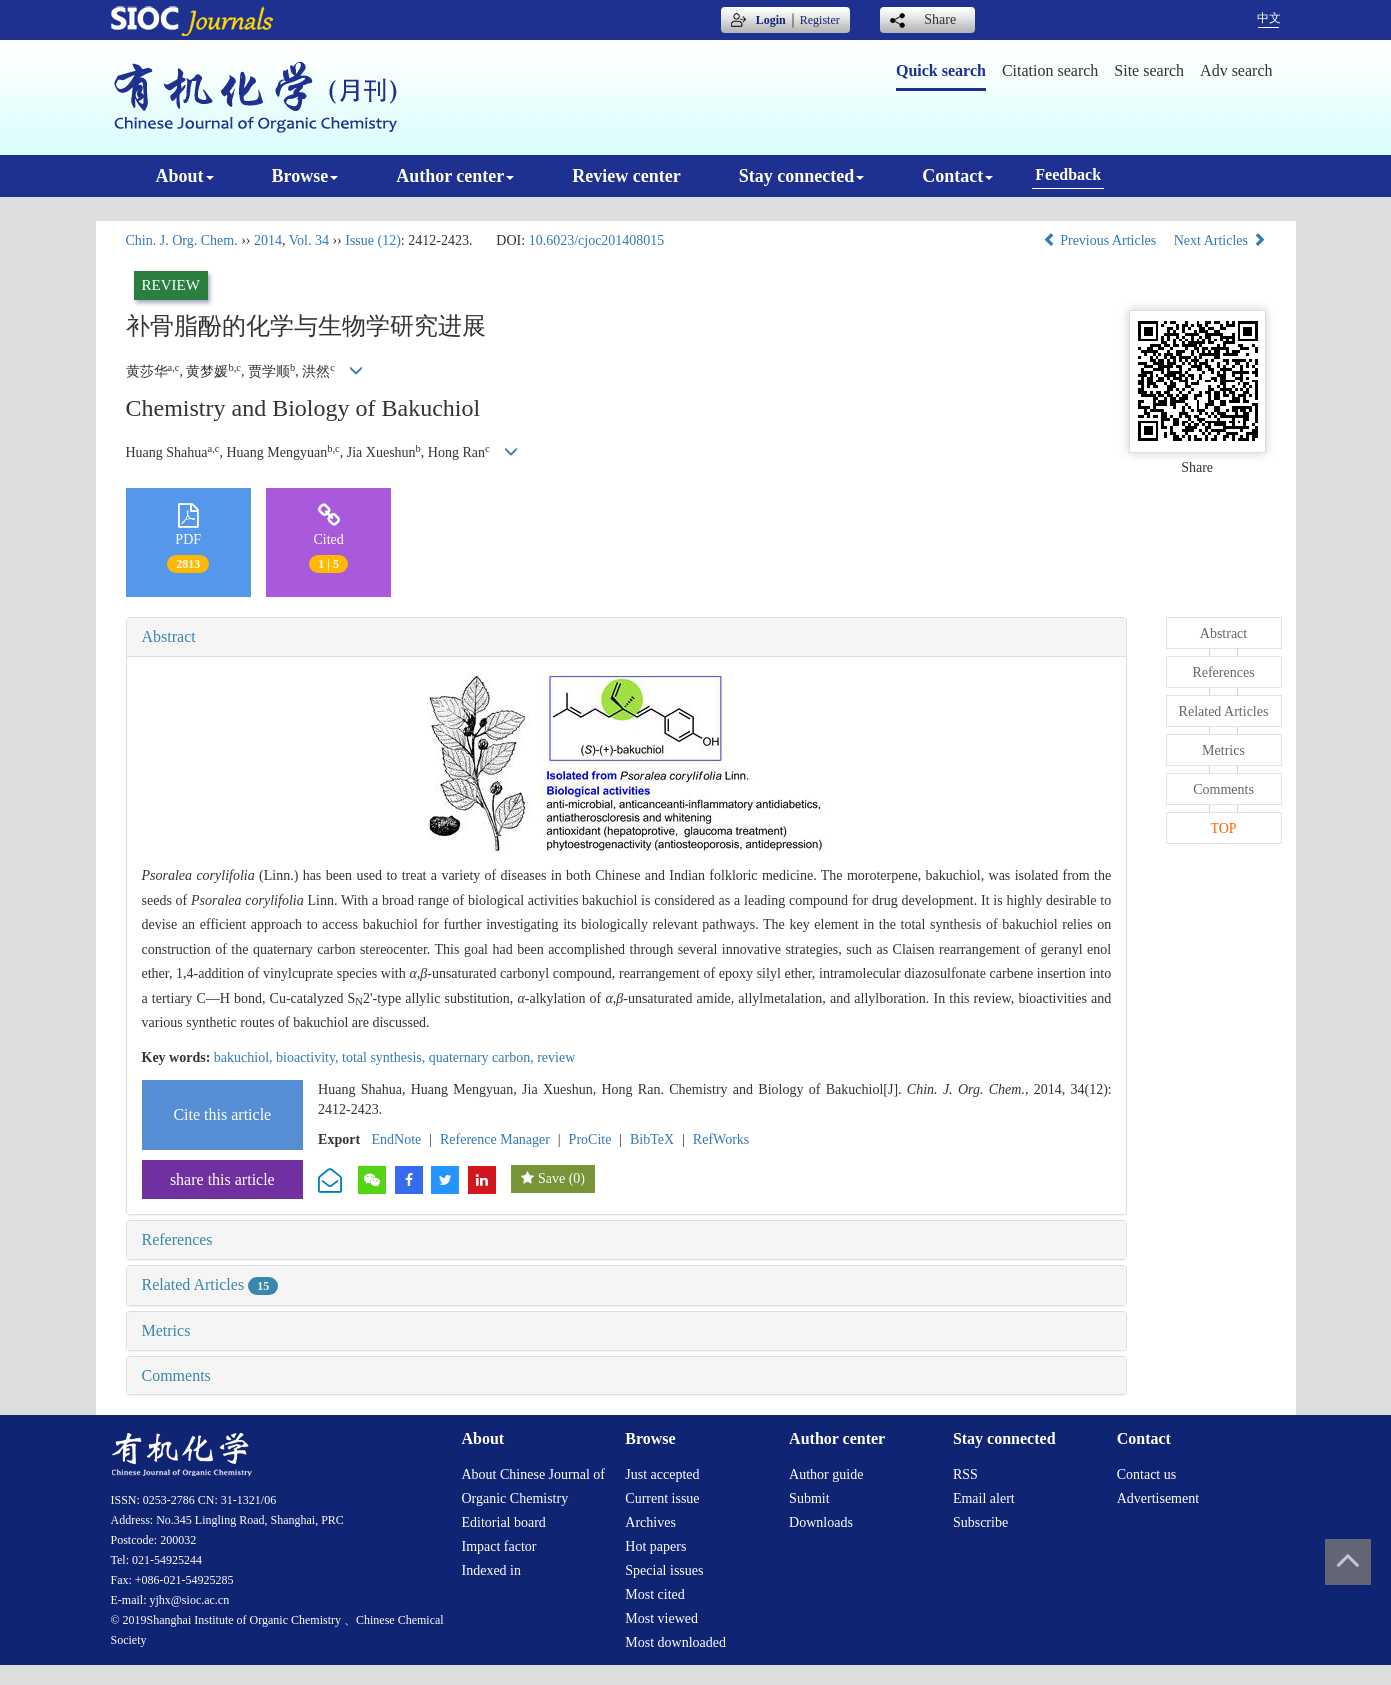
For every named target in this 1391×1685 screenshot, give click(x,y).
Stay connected (802, 176)
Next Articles (1220, 240)
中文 (1269, 18)
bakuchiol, (245, 1057)
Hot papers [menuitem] (655, 1546)
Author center (455, 176)
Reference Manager (495, 1139)
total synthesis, (385, 1057)
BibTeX (652, 1139)
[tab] (627, 637)
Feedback (1068, 174)
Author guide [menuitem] (826, 1474)
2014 (268, 240)
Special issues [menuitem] (664, 1570)
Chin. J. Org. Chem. (182, 240)
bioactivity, (309, 1057)
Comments (176, 1375)
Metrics (166, 1330)
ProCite (590, 1139)
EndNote (397, 1139)
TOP (1223, 828)
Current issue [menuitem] (662, 1498)
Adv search (1236, 70)
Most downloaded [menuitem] (675, 1642)
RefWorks (721, 1139)
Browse (305, 176)
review (556, 1057)
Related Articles (210, 1284)
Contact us (1147, 1474)
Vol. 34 (309, 240)
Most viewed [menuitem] (661, 1618)
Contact (957, 176)
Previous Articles (1101, 240)
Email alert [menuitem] (984, 1498)
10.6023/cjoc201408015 (597, 240)
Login (771, 20)
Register (820, 20)
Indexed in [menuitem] (491, 1570)
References (177, 1239)
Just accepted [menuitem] (662, 1474)
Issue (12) (373, 240)
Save (551, 1178)
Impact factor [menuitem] (499, 1546)
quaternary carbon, (483, 1057)
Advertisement (1158, 1498)
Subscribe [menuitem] (980, 1522)
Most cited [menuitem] (655, 1594)
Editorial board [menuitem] (504, 1522)
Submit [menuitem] (809, 1498)
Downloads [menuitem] (821, 1522)
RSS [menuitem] (965, 1474)
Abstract (169, 636)
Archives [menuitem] (650, 1522)
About (185, 176)
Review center (626, 176)
